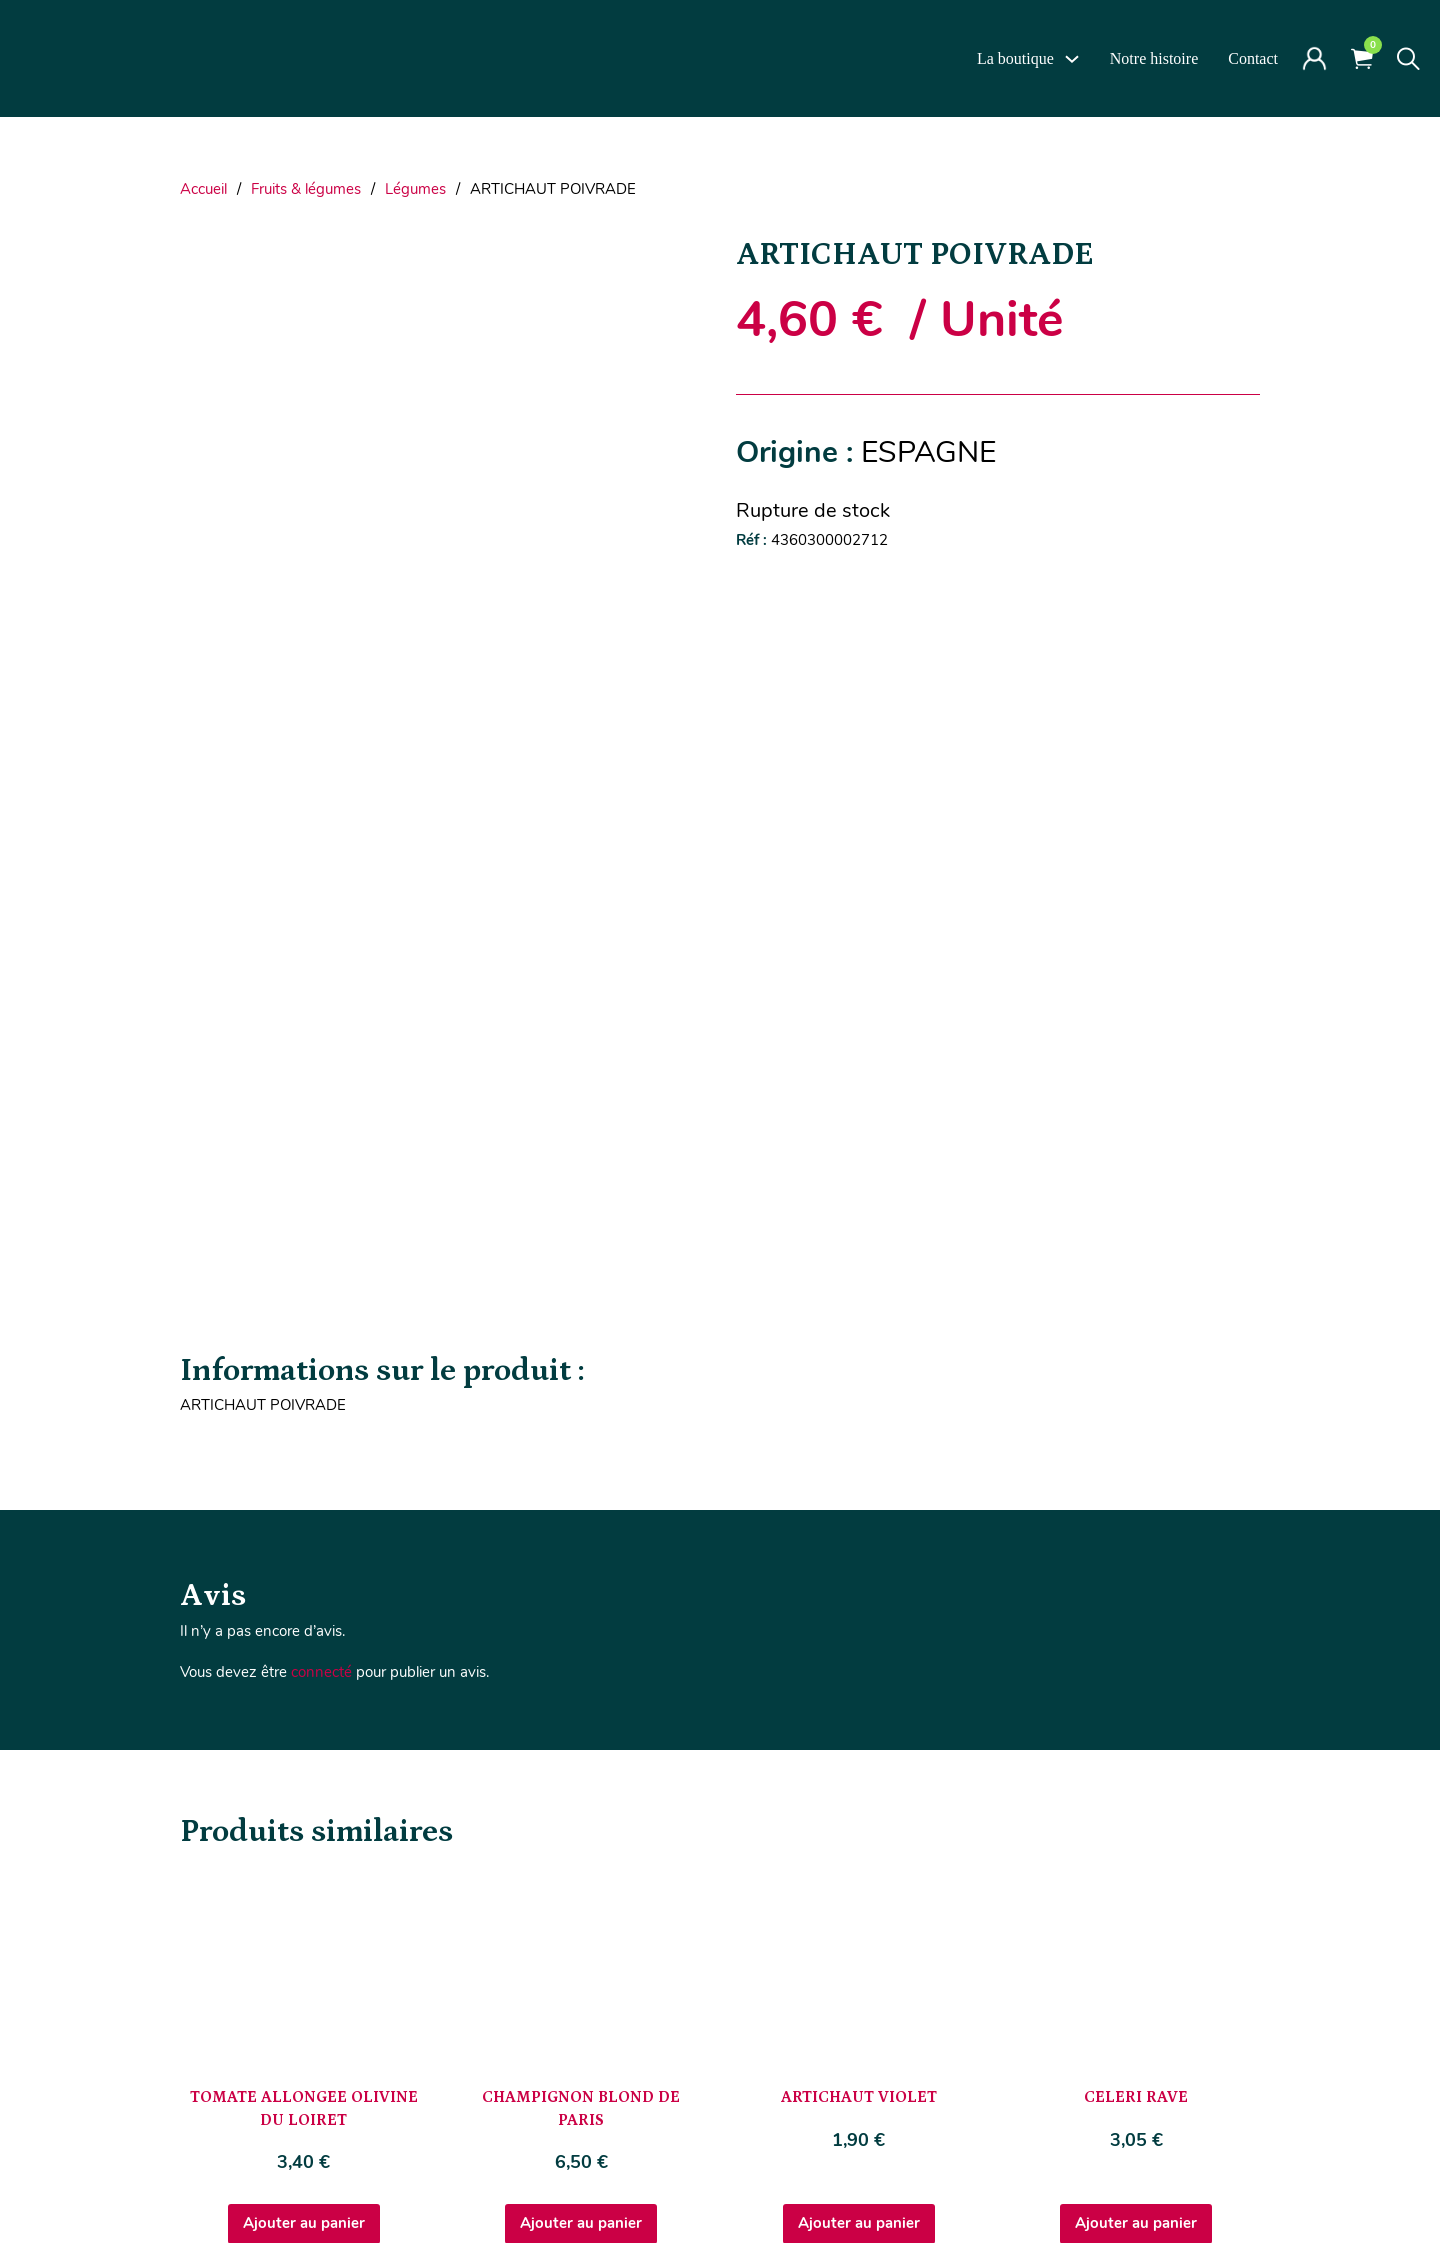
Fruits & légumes (306, 189)
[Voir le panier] (1362, 58)
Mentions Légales (696, 2181)
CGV (786, 2181)
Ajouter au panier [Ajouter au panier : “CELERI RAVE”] (1136, 1725)
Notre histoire (1154, 58)
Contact (1253, 58)
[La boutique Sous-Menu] (1072, 59)
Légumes (415, 189)
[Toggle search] (1408, 59)
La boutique (1015, 58)
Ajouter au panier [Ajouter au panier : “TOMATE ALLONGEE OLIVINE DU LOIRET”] (304, 1725)
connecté (321, 1174)
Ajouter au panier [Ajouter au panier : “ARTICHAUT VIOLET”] (859, 1725)
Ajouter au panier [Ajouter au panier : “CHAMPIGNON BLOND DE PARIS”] (581, 1725)
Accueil (203, 189)
